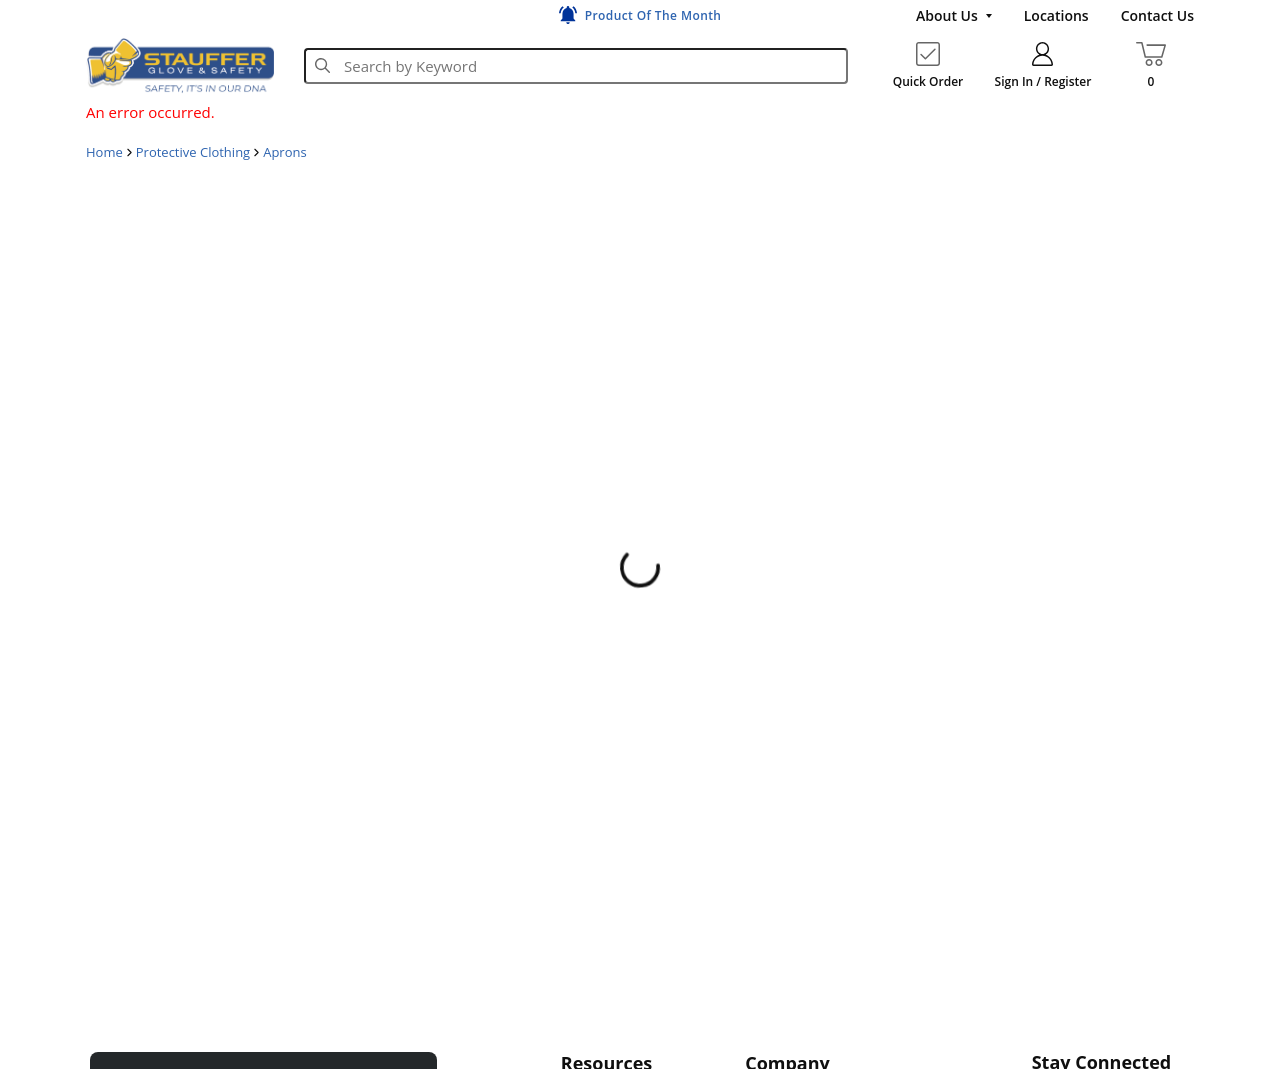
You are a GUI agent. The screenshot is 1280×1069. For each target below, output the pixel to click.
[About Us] (954, 16)
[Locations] (1056, 16)
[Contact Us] (1157, 16)
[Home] (180, 65)
